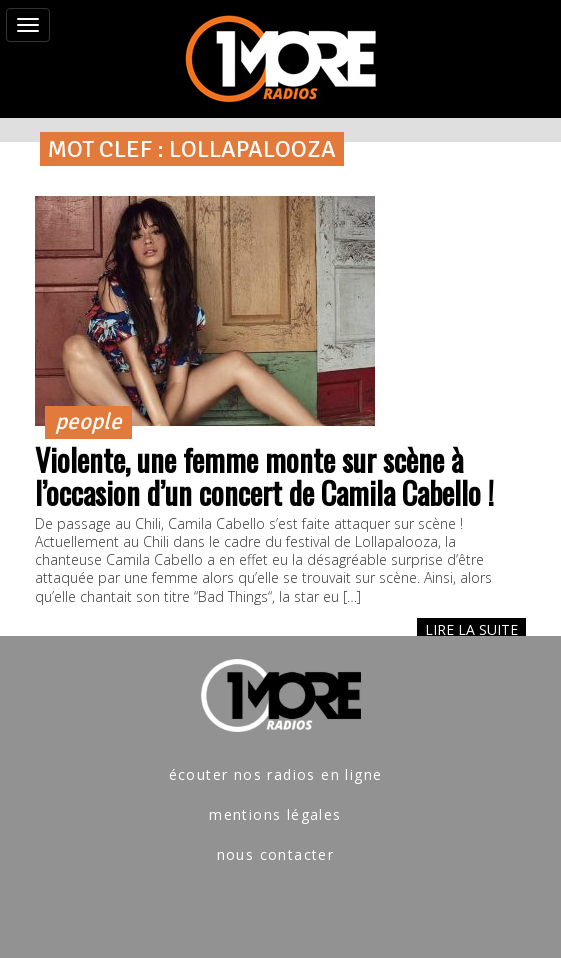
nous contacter (276, 854)
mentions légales (275, 814)
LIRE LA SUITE (471, 629)
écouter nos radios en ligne (276, 774)
